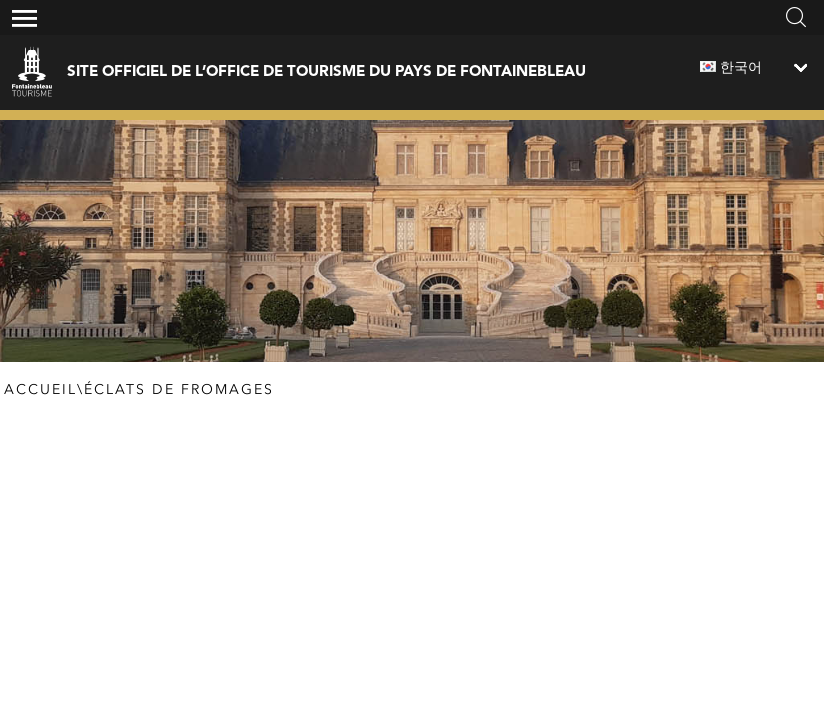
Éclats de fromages (179, 390)
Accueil (40, 390)
